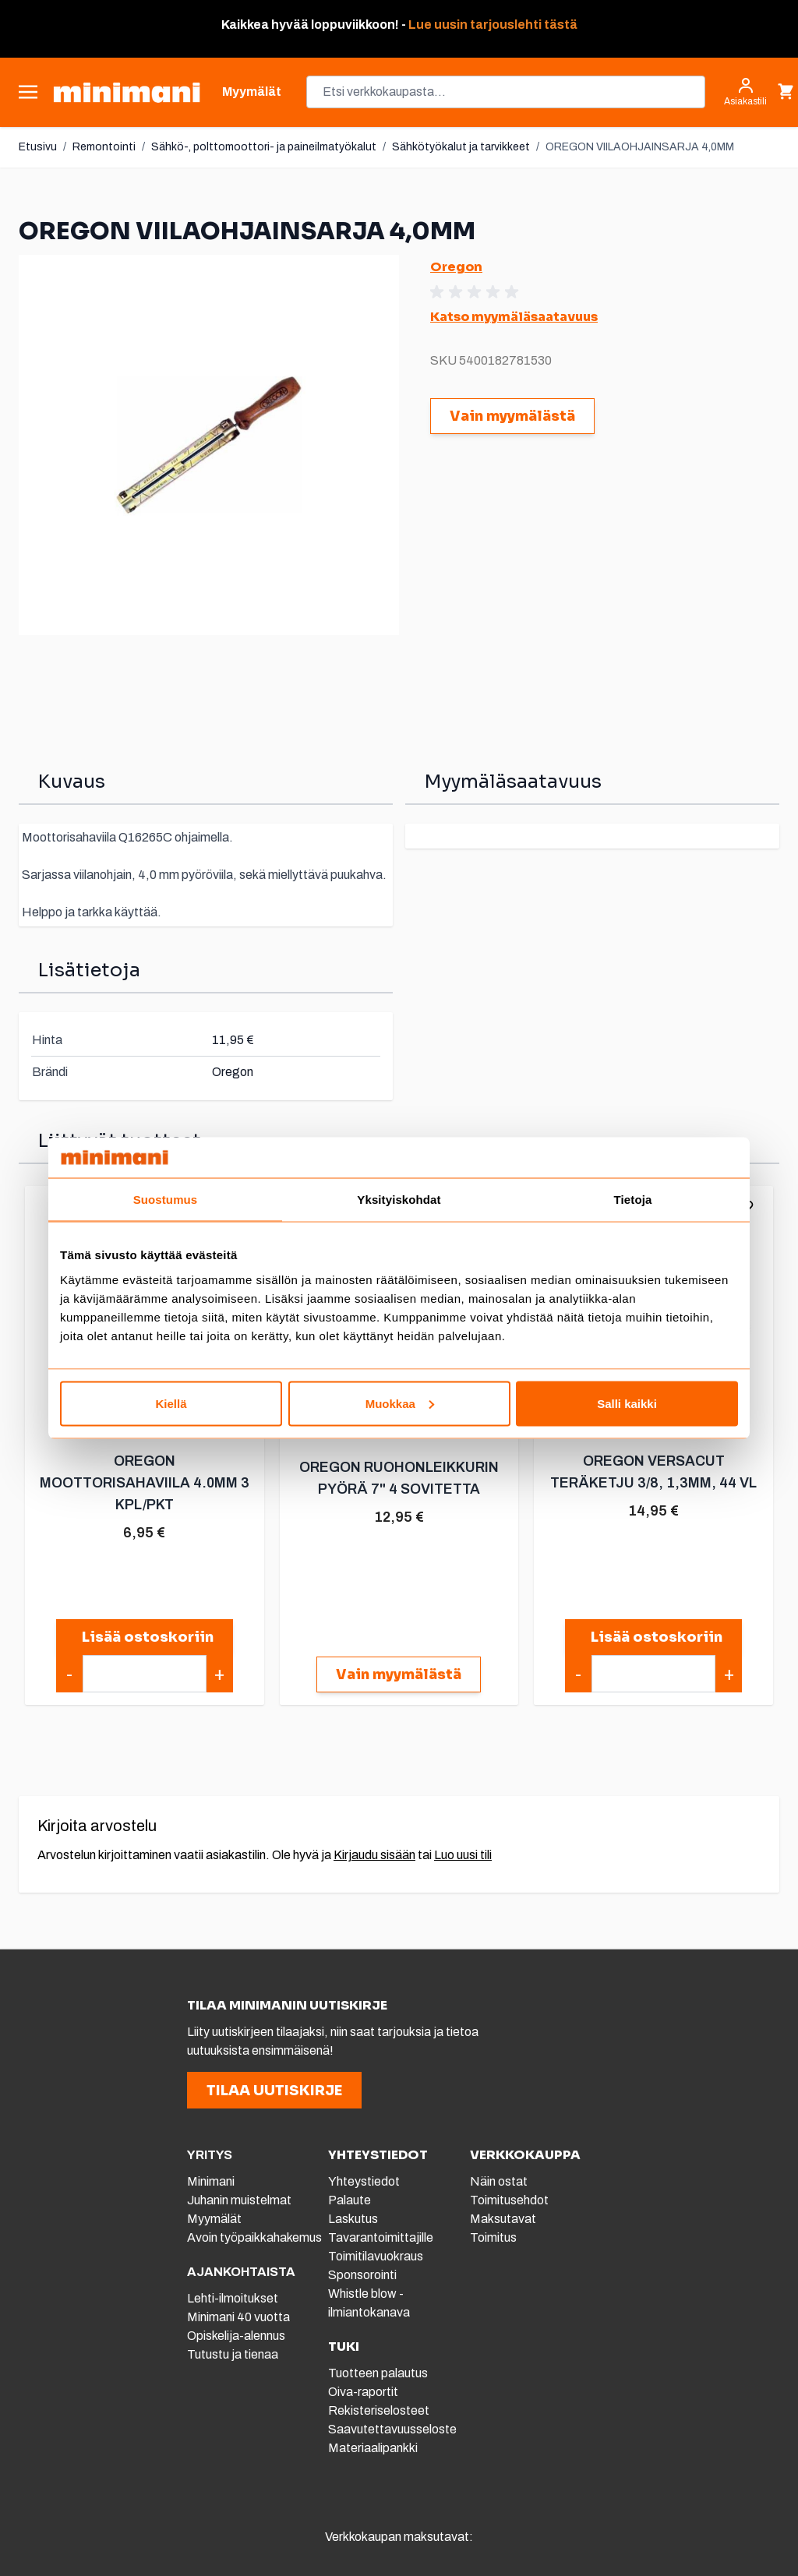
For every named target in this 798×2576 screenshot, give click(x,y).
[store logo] (126, 92)
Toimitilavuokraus (375, 2256)
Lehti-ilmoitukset (232, 2298)
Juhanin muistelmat (239, 2200)
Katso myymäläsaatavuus (514, 317)
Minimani (211, 2181)
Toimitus (493, 2237)
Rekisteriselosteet (378, 2410)
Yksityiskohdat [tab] (398, 1199)
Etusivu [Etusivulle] (38, 147)
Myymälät (214, 2218)
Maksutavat (503, 2218)
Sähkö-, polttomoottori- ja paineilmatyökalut (263, 147)
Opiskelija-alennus (236, 2335)
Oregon (456, 267)
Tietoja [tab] (633, 1199)
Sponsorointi (362, 2274)
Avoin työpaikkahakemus (254, 2237)
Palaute (349, 2200)
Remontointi (104, 147)
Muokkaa (399, 1403)
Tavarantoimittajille (380, 2237)
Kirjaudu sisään (374, 1854)
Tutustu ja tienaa (232, 2354)
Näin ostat (499, 2181)
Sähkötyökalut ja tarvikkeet (461, 147)
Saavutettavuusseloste (392, 2429)
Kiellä (170, 1403)
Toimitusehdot (509, 2200)
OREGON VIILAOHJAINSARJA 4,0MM (640, 147)
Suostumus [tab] (165, 1199)
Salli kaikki (627, 1403)
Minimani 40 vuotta (238, 2317)
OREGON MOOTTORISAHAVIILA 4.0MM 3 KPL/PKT (144, 1482)
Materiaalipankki (373, 2447)
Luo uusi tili (463, 1854)
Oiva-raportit (363, 2391)
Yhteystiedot (364, 2181)
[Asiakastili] (745, 92)
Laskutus (353, 2218)
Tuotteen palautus (379, 2373)
